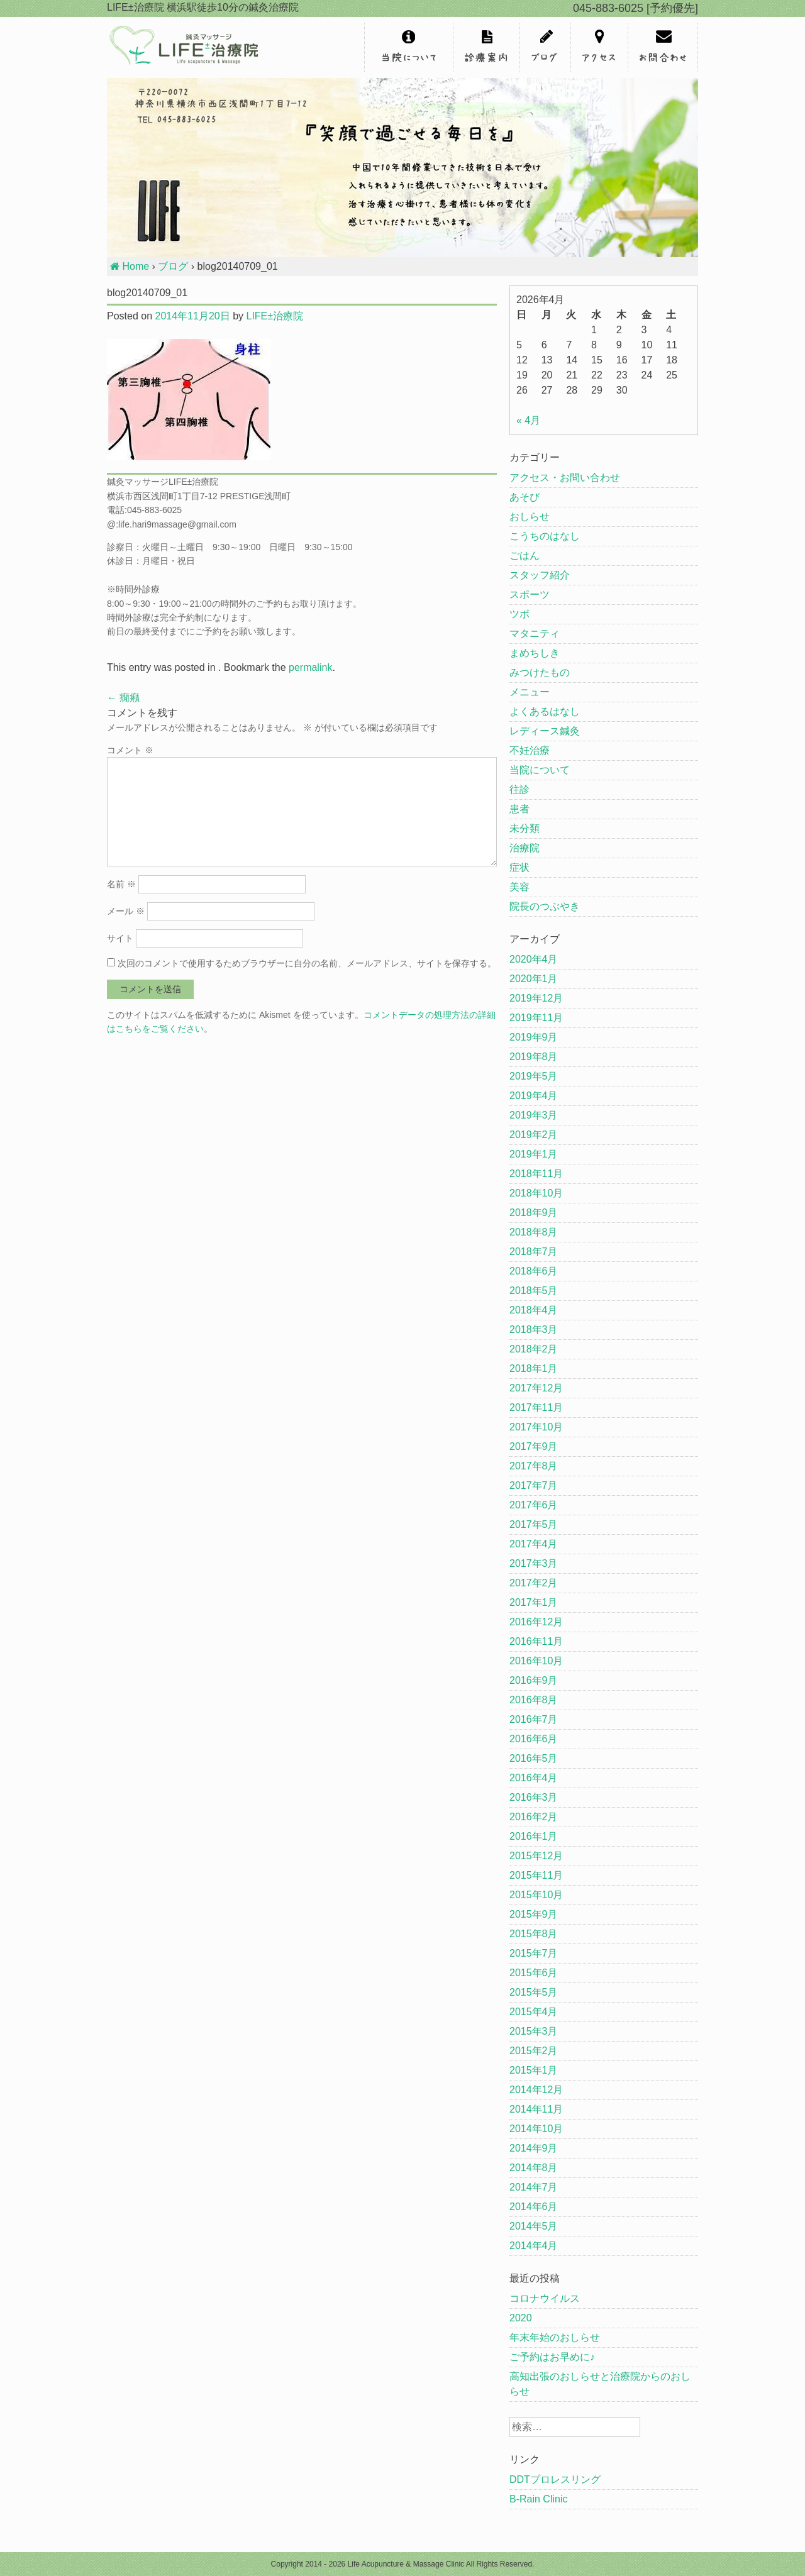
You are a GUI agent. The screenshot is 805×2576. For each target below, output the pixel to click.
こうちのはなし (544, 536)
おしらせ (529, 516)
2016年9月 (533, 1680)
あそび (524, 497)
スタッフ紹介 (539, 575)
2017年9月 (533, 1446)
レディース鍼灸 (544, 731)
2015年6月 (533, 1972)
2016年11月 (536, 1641)
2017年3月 (533, 1563)
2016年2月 (533, 1816)
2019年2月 (533, 1134)
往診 (519, 789)
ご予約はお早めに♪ (552, 2357)
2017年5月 (533, 1524)
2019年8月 (533, 1056)
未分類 (524, 828)
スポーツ (529, 594)
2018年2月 (533, 1349)
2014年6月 (533, 2206)
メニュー (529, 692)
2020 (520, 2318)
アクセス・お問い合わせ (564, 477)
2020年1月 (533, 978)
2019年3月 (533, 1115)
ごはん (524, 555)
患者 (519, 809)
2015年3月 (533, 2031)
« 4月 (528, 420)
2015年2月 (533, 2050)
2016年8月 (533, 1699)
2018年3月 (533, 1329)
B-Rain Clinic (538, 2499)
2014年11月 (536, 2109)
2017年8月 (533, 1466)
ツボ (519, 614)
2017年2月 (533, 1583)
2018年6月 (533, 1271)
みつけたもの (539, 672)
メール (126, 911)
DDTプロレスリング (555, 2479)
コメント (130, 750)
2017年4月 (533, 1544)
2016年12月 (536, 1622)
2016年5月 (533, 1758)
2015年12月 (536, 1855)
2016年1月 (533, 1836)
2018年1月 (533, 1368)
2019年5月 (533, 1076)
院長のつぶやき (544, 906)
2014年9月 (533, 2148)
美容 (519, 887)
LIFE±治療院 (274, 316)
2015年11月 (536, 1875)
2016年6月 (533, 1738)
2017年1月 (533, 1602)
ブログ (173, 266)
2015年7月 (533, 1953)
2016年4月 (533, 1777)
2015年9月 (533, 1914)
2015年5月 (533, 1992)
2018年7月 (533, 1251)
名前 (121, 884)
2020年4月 (533, 959)
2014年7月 (533, 2187)
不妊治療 (529, 750)
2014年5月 (533, 2226)
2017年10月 (536, 1427)
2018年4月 (533, 1310)
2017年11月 (536, 1407)
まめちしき (534, 653)
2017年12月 (536, 1388)
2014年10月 (536, 2128)
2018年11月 (536, 1173)
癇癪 (123, 697)
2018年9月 (533, 1212)
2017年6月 (533, 1505)
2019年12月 (536, 998)
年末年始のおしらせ (554, 2337)
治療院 (524, 848)
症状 (519, 867)
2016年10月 (536, 1661)
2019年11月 (536, 1017)
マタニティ (534, 633)
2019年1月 (533, 1154)
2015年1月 (533, 2070)
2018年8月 (533, 1232)
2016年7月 (533, 1719)
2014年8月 (533, 2167)
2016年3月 (533, 1797)
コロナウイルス (544, 2298)
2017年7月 (533, 1485)
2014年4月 (533, 2245)
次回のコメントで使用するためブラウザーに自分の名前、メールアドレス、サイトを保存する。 (307, 963)
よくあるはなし (544, 711)
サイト (120, 938)
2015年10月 (536, 1894)
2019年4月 (533, 1095)
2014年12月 (536, 2089)
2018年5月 (533, 1290)
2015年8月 (533, 1933)
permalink (310, 667)
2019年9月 (533, 1037)
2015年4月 (533, 2011)
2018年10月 (536, 1193)
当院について (539, 770)
